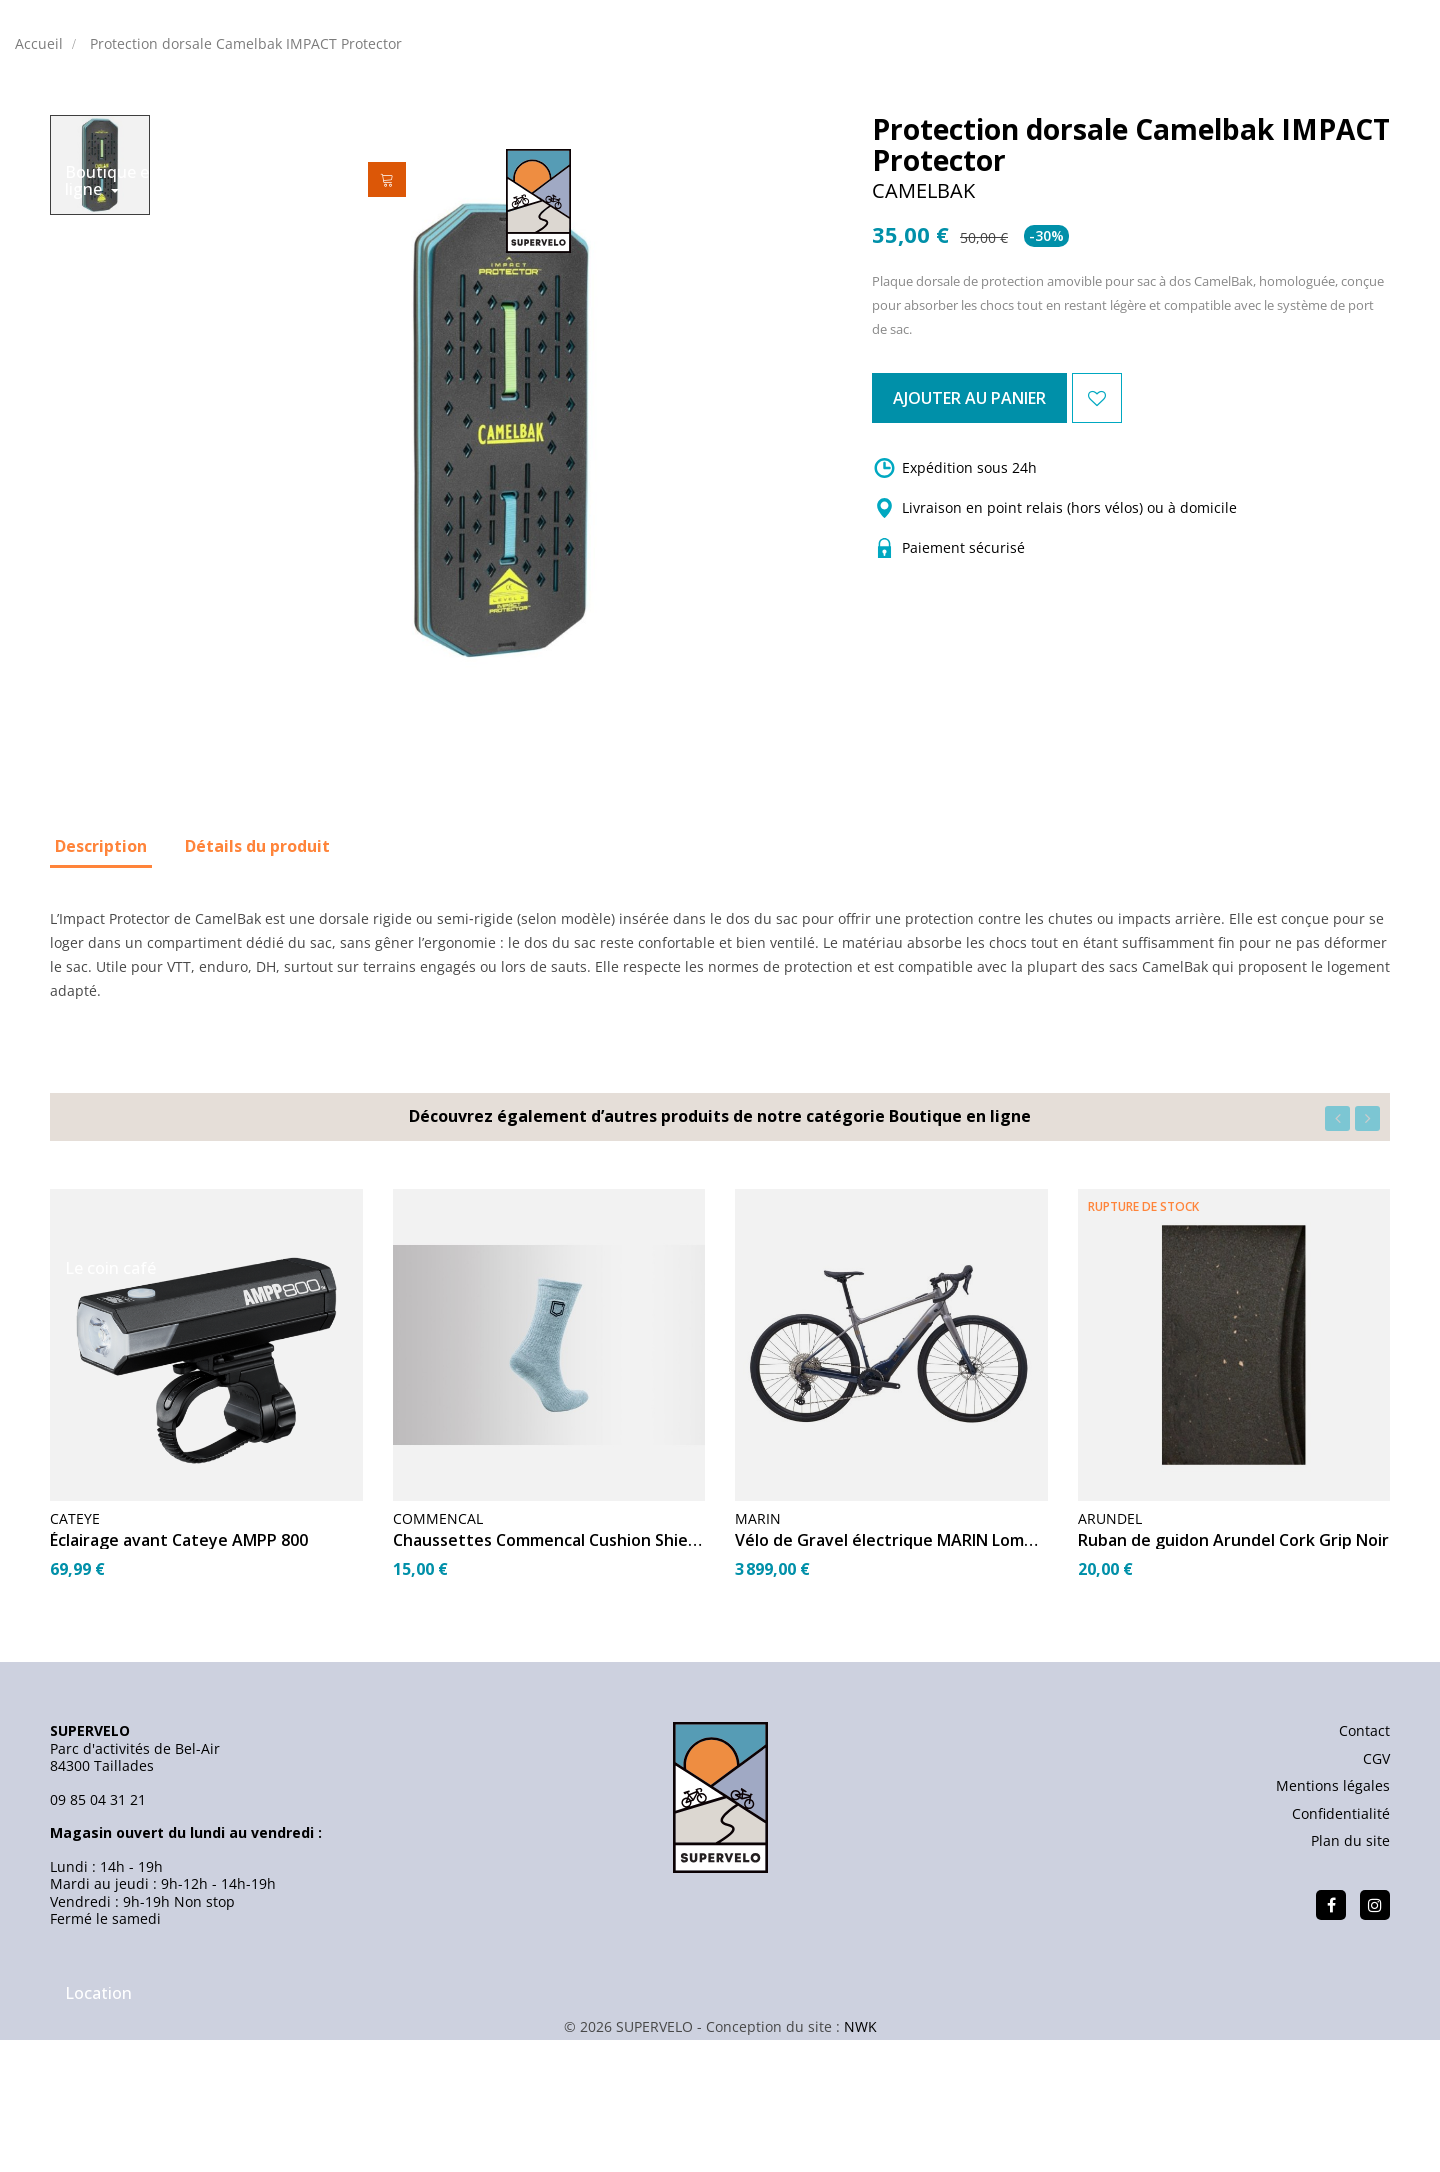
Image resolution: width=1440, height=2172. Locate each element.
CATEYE (75, 1658)
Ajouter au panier (1022, 537)
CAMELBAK (923, 330)
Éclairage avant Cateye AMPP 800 (179, 1680)
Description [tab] (101, 985)
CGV (1376, 1897)
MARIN (758, 1658)
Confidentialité (1341, 1952)
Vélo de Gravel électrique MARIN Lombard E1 (891, 1680)
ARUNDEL (1110, 1658)
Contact (1364, 1870)
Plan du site (1350, 1980)
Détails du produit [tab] (257, 985)
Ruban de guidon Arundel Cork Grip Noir (1233, 1680)
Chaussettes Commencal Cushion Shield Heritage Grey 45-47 (549, 1680)
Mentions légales (1333, 1925)
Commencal (438, 1658)
